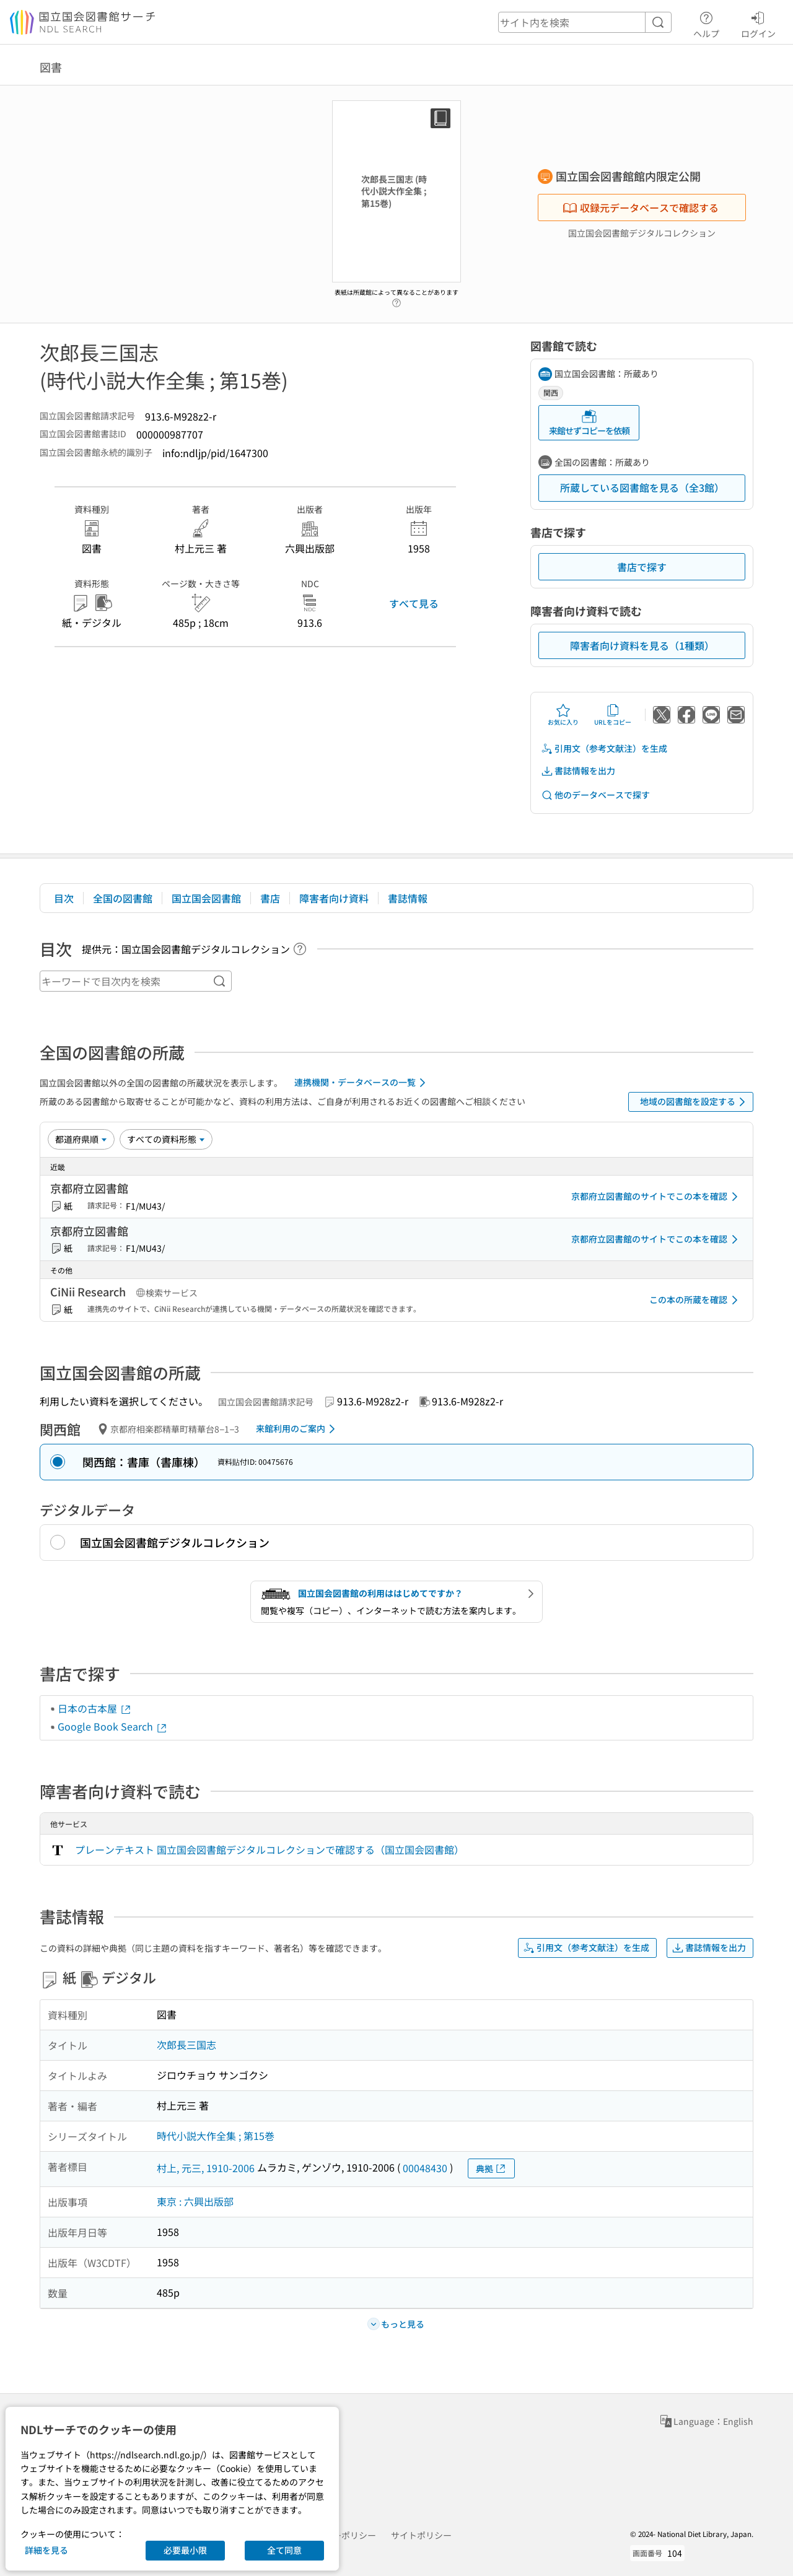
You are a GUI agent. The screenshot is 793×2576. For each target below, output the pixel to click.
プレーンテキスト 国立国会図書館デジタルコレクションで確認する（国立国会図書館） (269, 1849)
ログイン (758, 23)
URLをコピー (612, 715)
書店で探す (642, 566)
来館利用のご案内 (298, 1428)
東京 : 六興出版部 (195, 2201)
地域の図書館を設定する (695, 1101)
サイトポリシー (421, 2535)
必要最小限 (185, 2550)
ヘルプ (706, 23)
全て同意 (284, 2550)
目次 (64, 898)
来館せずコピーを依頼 (589, 423)
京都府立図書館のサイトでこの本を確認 (656, 1196)
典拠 (491, 2168)
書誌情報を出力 (578, 770)
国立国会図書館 (206, 898)
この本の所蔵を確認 (695, 1300)
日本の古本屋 (95, 1708)
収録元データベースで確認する (641, 207)
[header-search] (585, 22)
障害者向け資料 (334, 898)
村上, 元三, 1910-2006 (206, 2167)
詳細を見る (46, 2550)
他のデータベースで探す (595, 794)
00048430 (425, 2167)
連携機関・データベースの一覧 (362, 1082)
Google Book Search (113, 1726)
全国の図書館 (122, 898)
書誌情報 (407, 898)
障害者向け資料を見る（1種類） (642, 645)
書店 (270, 898)
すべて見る (414, 603)
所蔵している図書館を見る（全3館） (642, 487)
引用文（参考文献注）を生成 (604, 748)
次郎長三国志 (186, 2044)
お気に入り (563, 715)
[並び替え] (81, 1139)
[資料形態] (166, 1139)
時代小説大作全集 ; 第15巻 (215, 2135)
